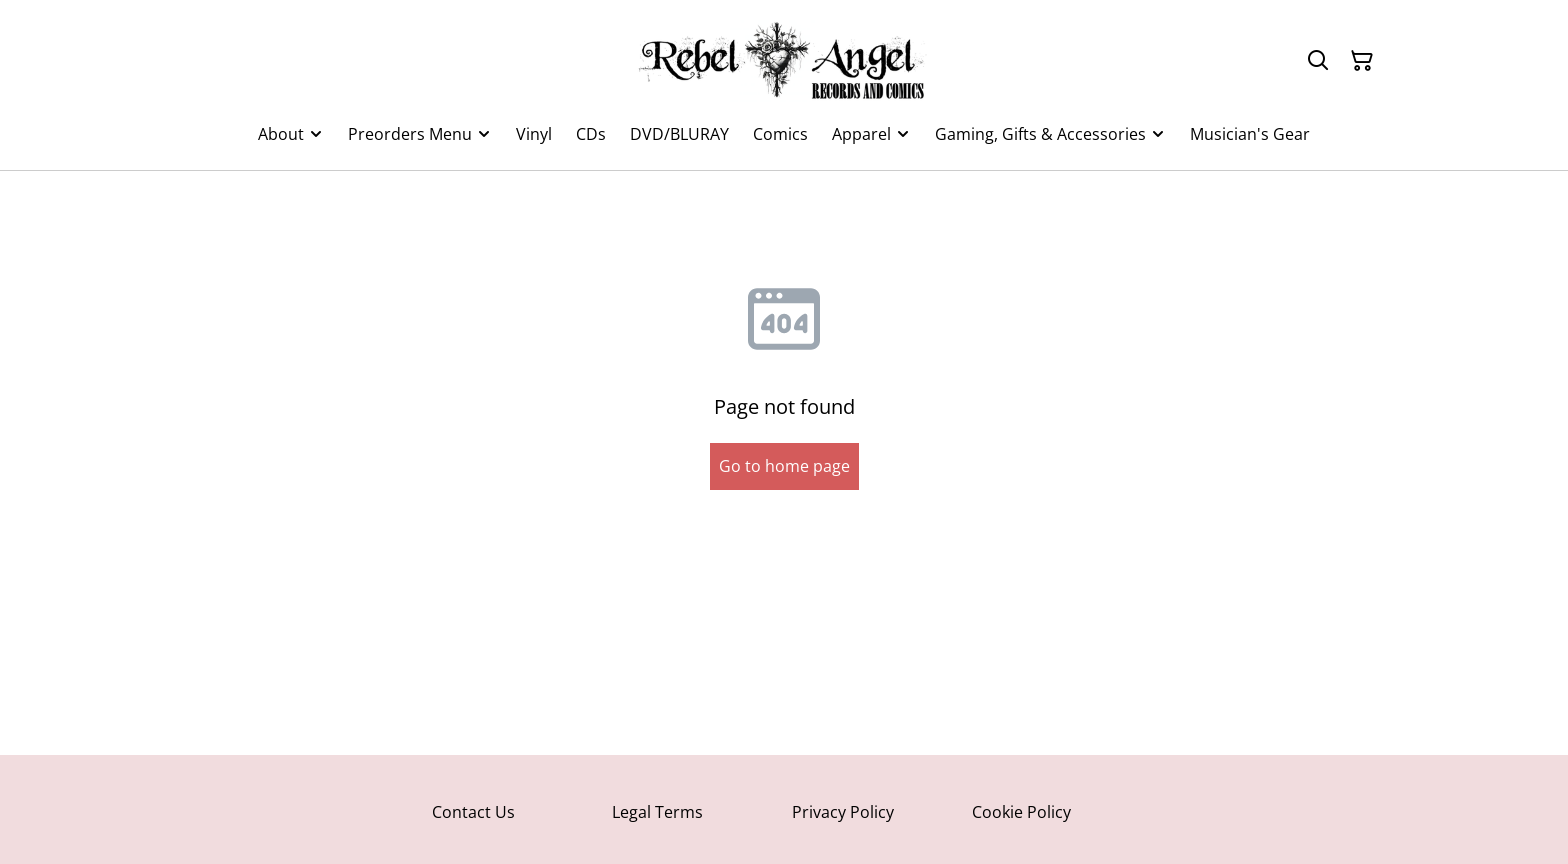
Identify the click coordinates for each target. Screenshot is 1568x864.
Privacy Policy (843, 812)
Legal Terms (657, 812)
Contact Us (473, 812)
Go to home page (784, 466)
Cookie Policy (1021, 812)
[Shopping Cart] (1362, 61)
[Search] (1318, 61)
